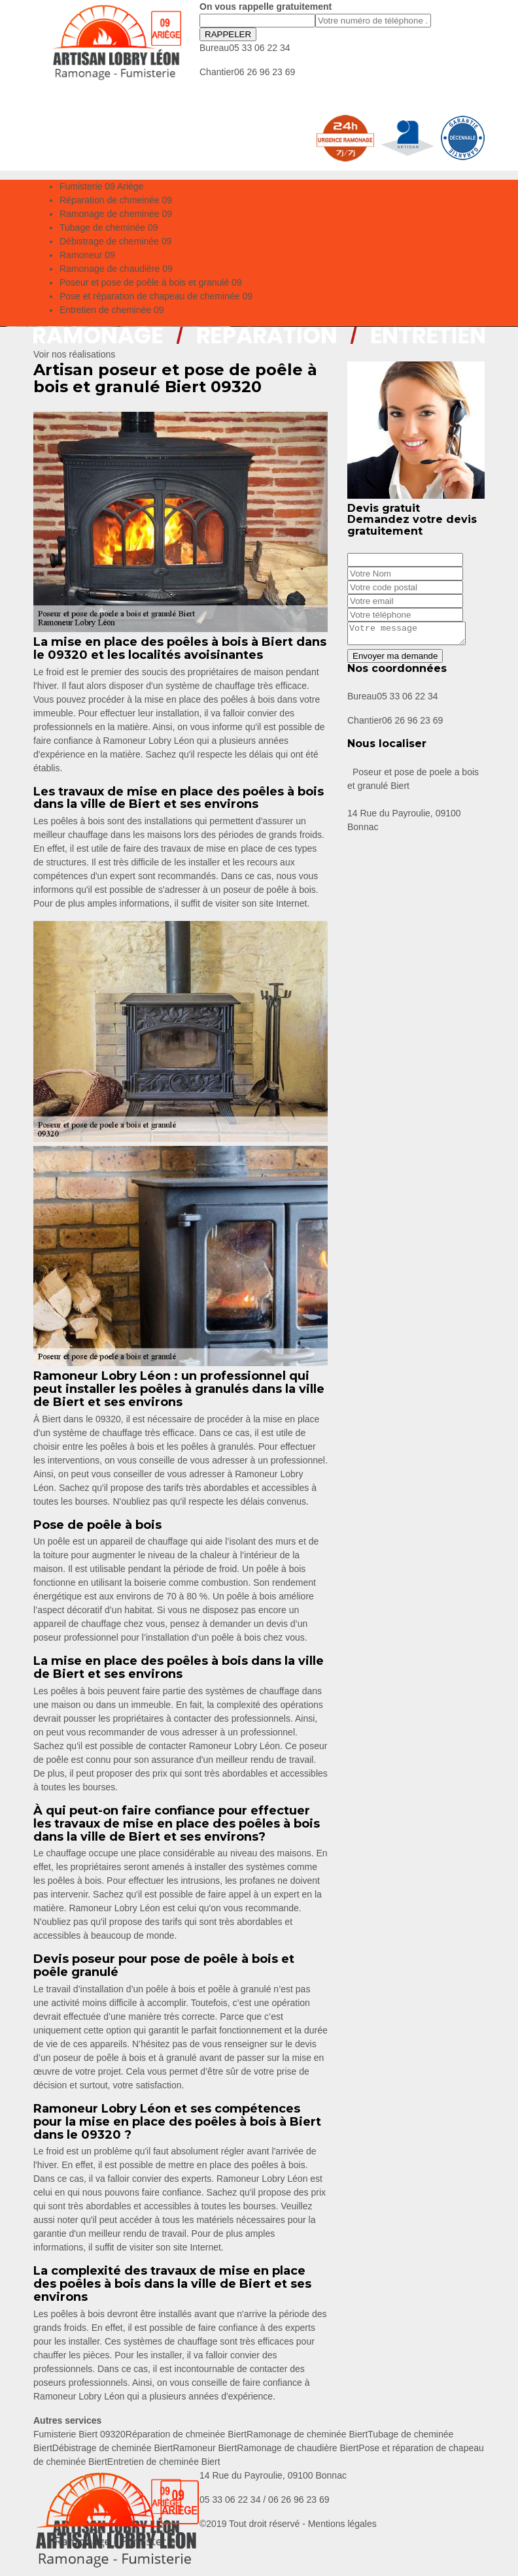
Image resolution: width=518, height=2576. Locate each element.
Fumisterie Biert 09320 (79, 2434)
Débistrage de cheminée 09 (115, 241)
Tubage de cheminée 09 (109, 227)
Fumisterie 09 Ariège (101, 186)
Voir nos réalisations (74, 354)
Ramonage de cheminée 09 (116, 214)
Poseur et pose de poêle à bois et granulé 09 (151, 282)
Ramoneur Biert (205, 2448)
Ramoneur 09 (87, 255)
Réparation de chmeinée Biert (186, 2434)
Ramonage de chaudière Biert (297, 2448)
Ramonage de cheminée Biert (307, 2434)
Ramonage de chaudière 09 (116, 268)
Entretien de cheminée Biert (163, 2461)
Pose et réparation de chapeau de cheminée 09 (156, 296)
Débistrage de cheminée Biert (112, 2448)
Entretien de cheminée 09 (112, 310)
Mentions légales (342, 2523)
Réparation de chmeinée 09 (116, 200)
